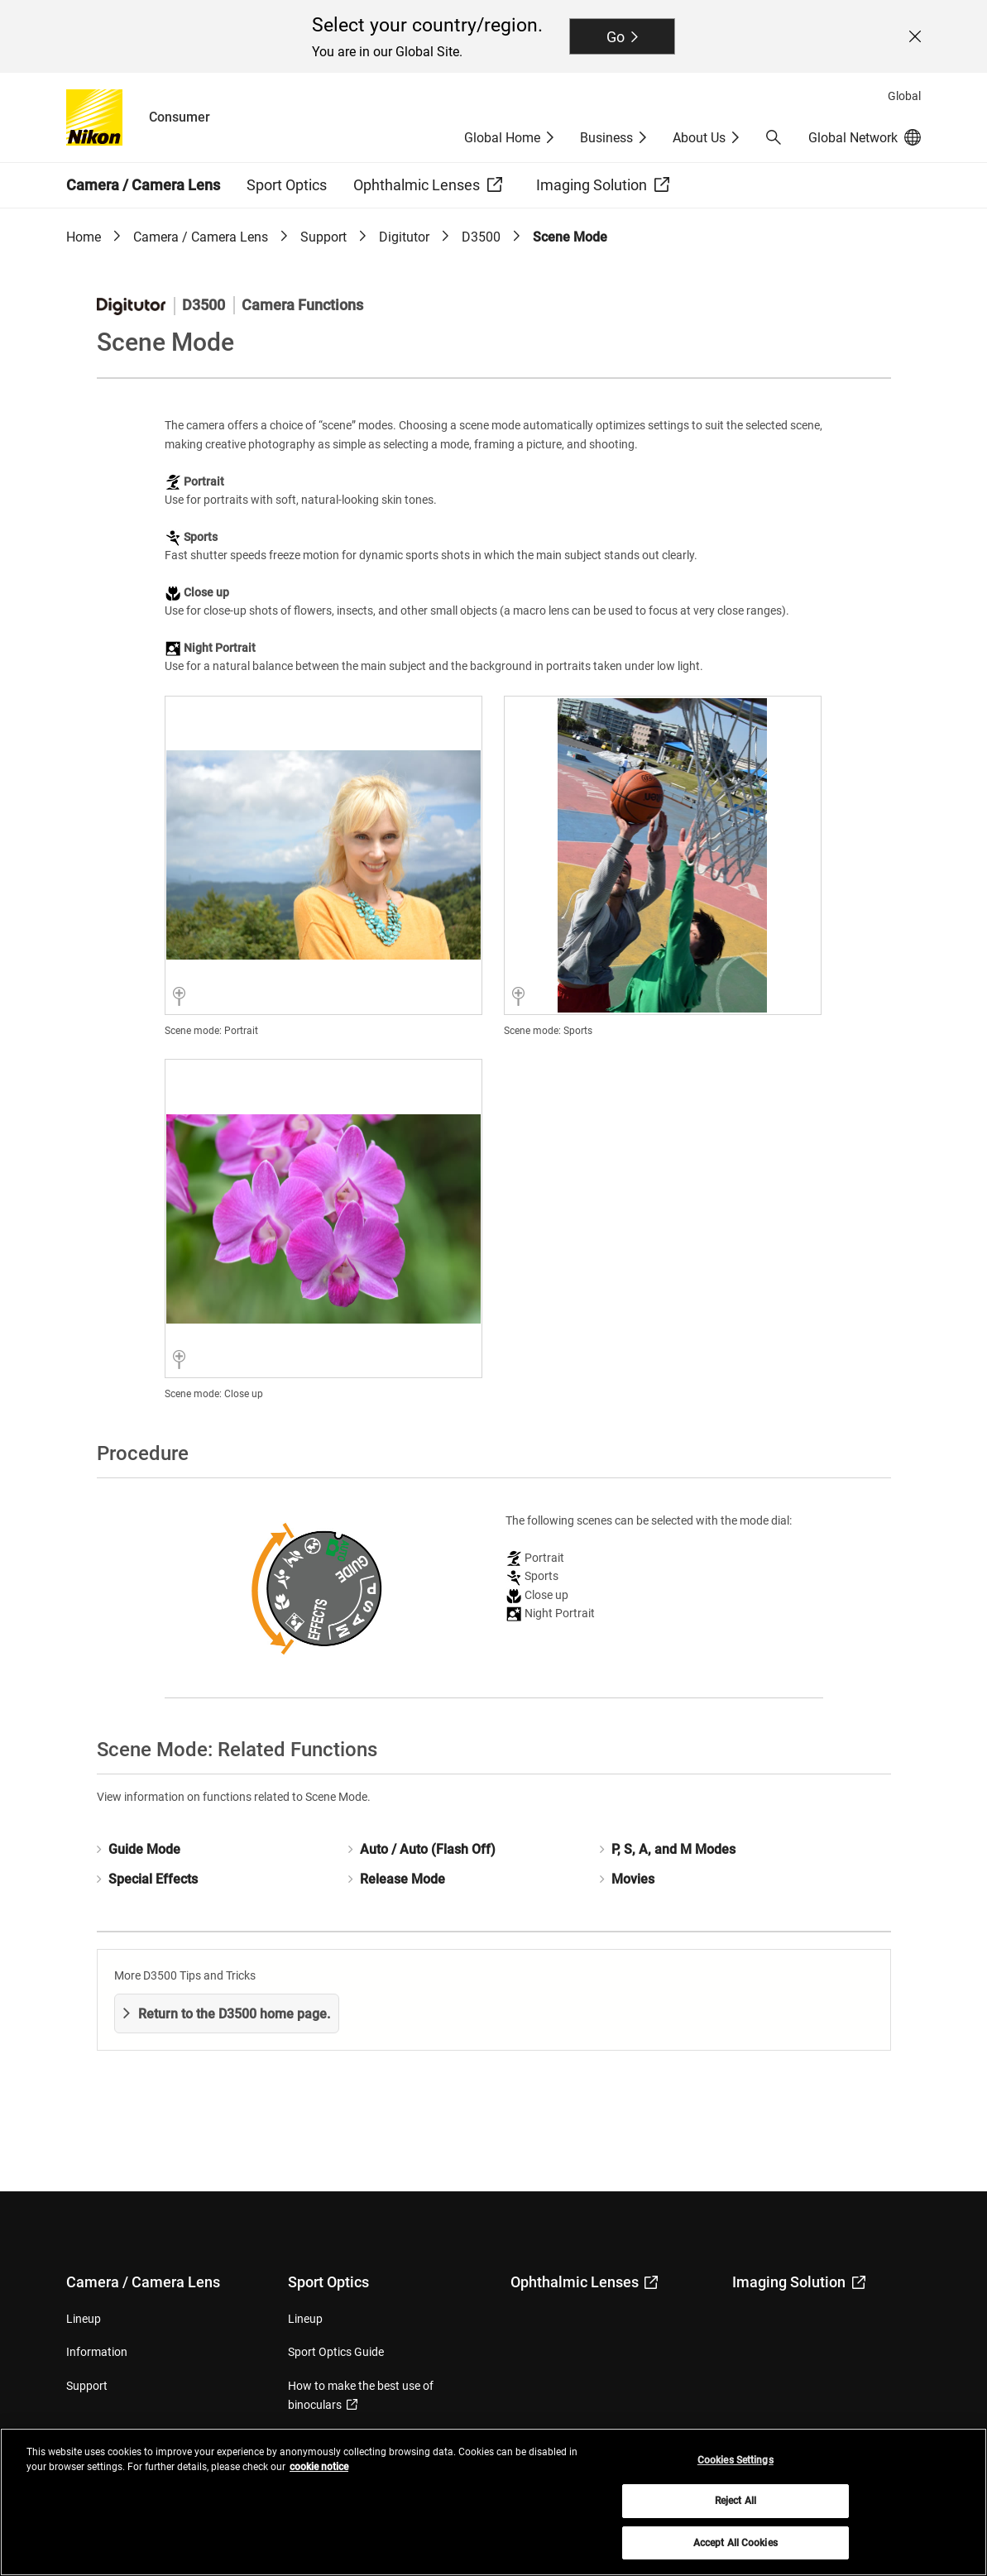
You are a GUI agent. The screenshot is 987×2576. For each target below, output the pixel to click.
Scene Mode (570, 237)
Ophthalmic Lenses (584, 2282)
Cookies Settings (735, 2468)
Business (606, 138)
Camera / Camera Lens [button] (143, 185)
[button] (773, 137)
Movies (632, 1879)
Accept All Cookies (735, 2551)
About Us (699, 138)
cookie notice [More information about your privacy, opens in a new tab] (319, 2475)
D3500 (481, 237)
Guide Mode (144, 1849)
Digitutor (404, 237)
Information (96, 2351)
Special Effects (153, 1879)
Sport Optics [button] (287, 185)
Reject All (735, 2510)
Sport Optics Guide (336, 2351)
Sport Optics (328, 2282)
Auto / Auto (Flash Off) (428, 1849)
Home (83, 237)
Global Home (502, 138)
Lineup (83, 2318)
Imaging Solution (798, 2282)
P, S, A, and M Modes (673, 1849)
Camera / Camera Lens (200, 237)
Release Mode (402, 1879)
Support (323, 237)
